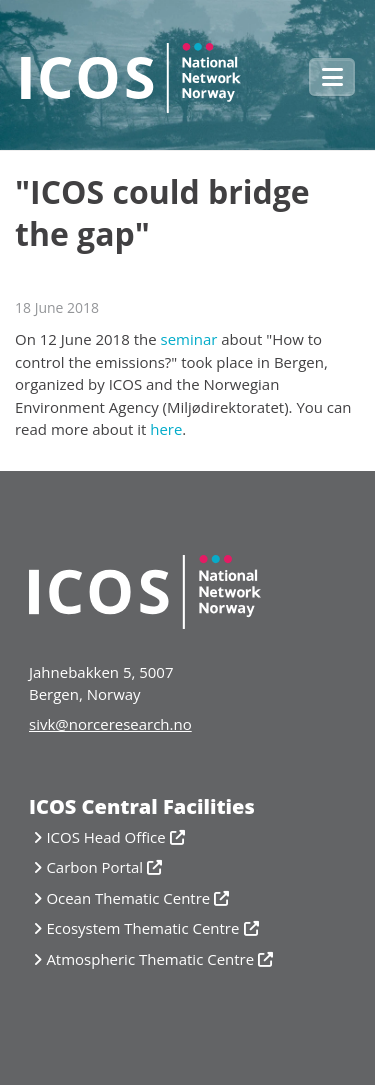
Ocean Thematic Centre (128, 898)
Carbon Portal (94, 867)
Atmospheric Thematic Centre (150, 959)
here (166, 429)
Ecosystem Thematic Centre (142, 928)
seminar (188, 339)
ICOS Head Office (105, 837)
